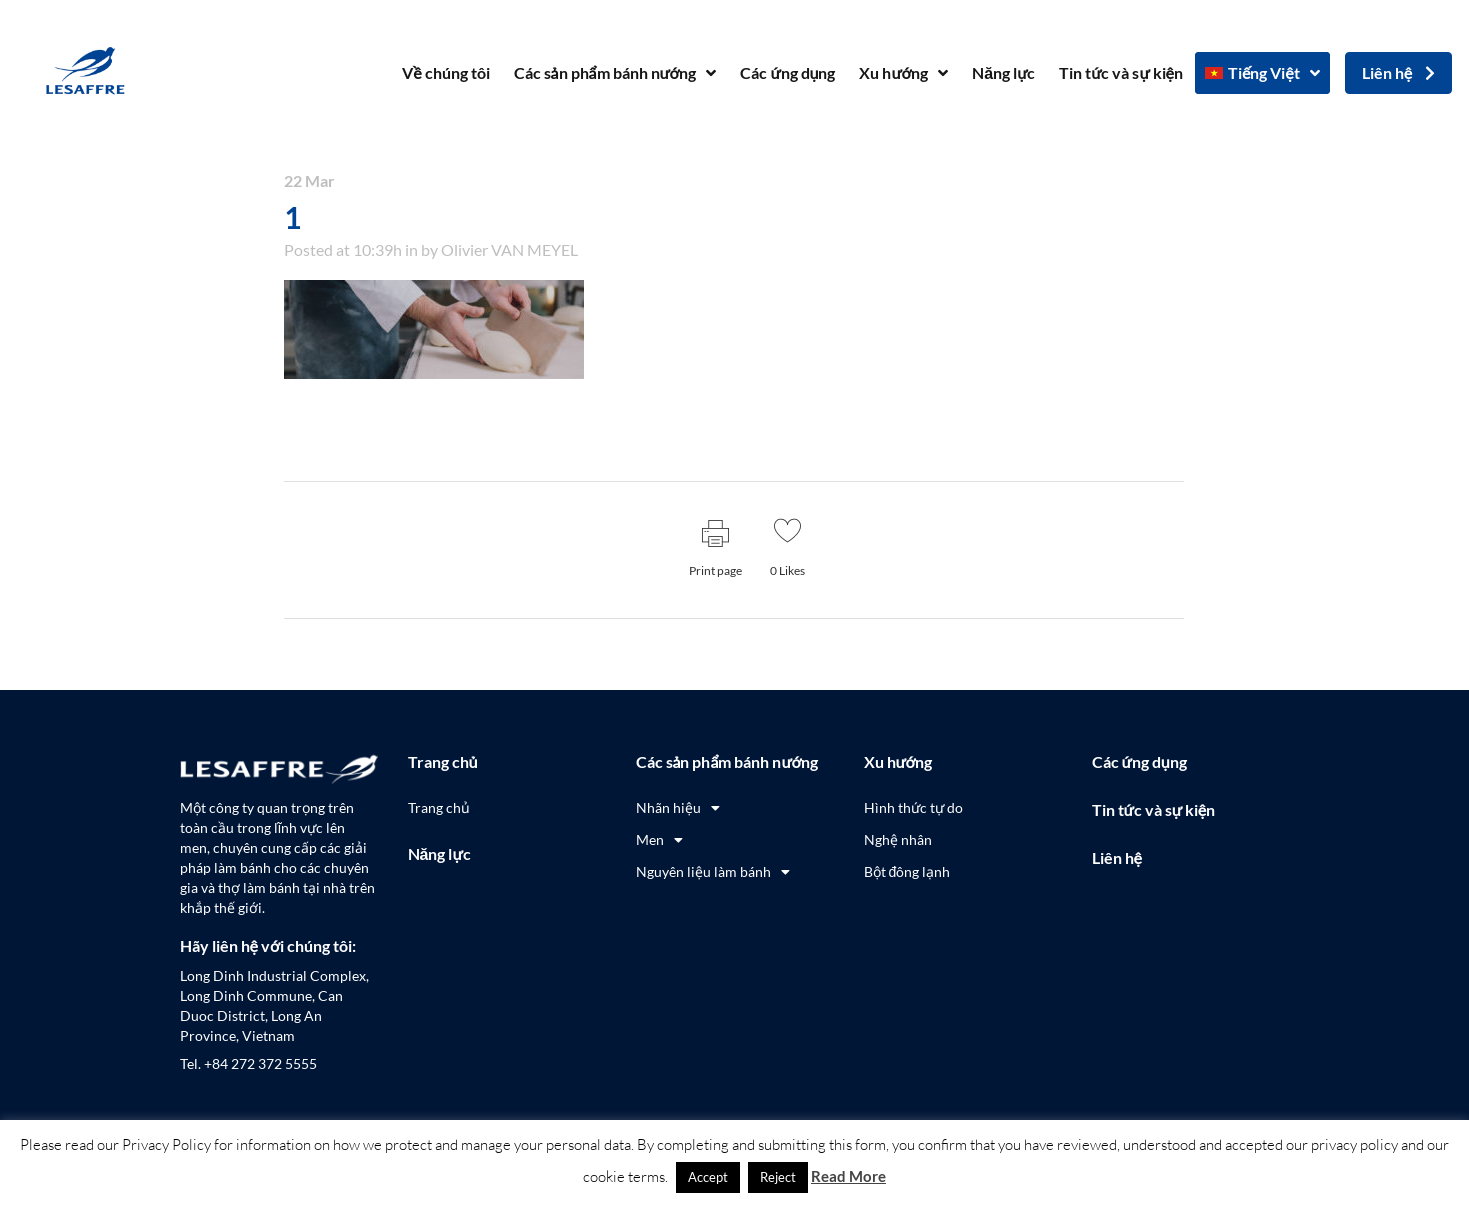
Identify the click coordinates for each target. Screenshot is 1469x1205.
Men (659, 840)
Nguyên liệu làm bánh (713, 872)
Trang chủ (443, 761)
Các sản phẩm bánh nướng (615, 73)
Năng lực (1003, 72)
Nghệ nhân (898, 839)
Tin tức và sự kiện (1121, 72)
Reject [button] (778, 1177)
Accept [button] (708, 1177)
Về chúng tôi (445, 72)
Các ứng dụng (787, 72)
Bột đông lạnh (907, 871)
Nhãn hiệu (678, 808)
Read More (848, 1176)
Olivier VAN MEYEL (509, 249)
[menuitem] (1262, 73)
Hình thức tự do (913, 807)
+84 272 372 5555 (260, 1063)
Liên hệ (1117, 857)
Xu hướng (903, 73)
